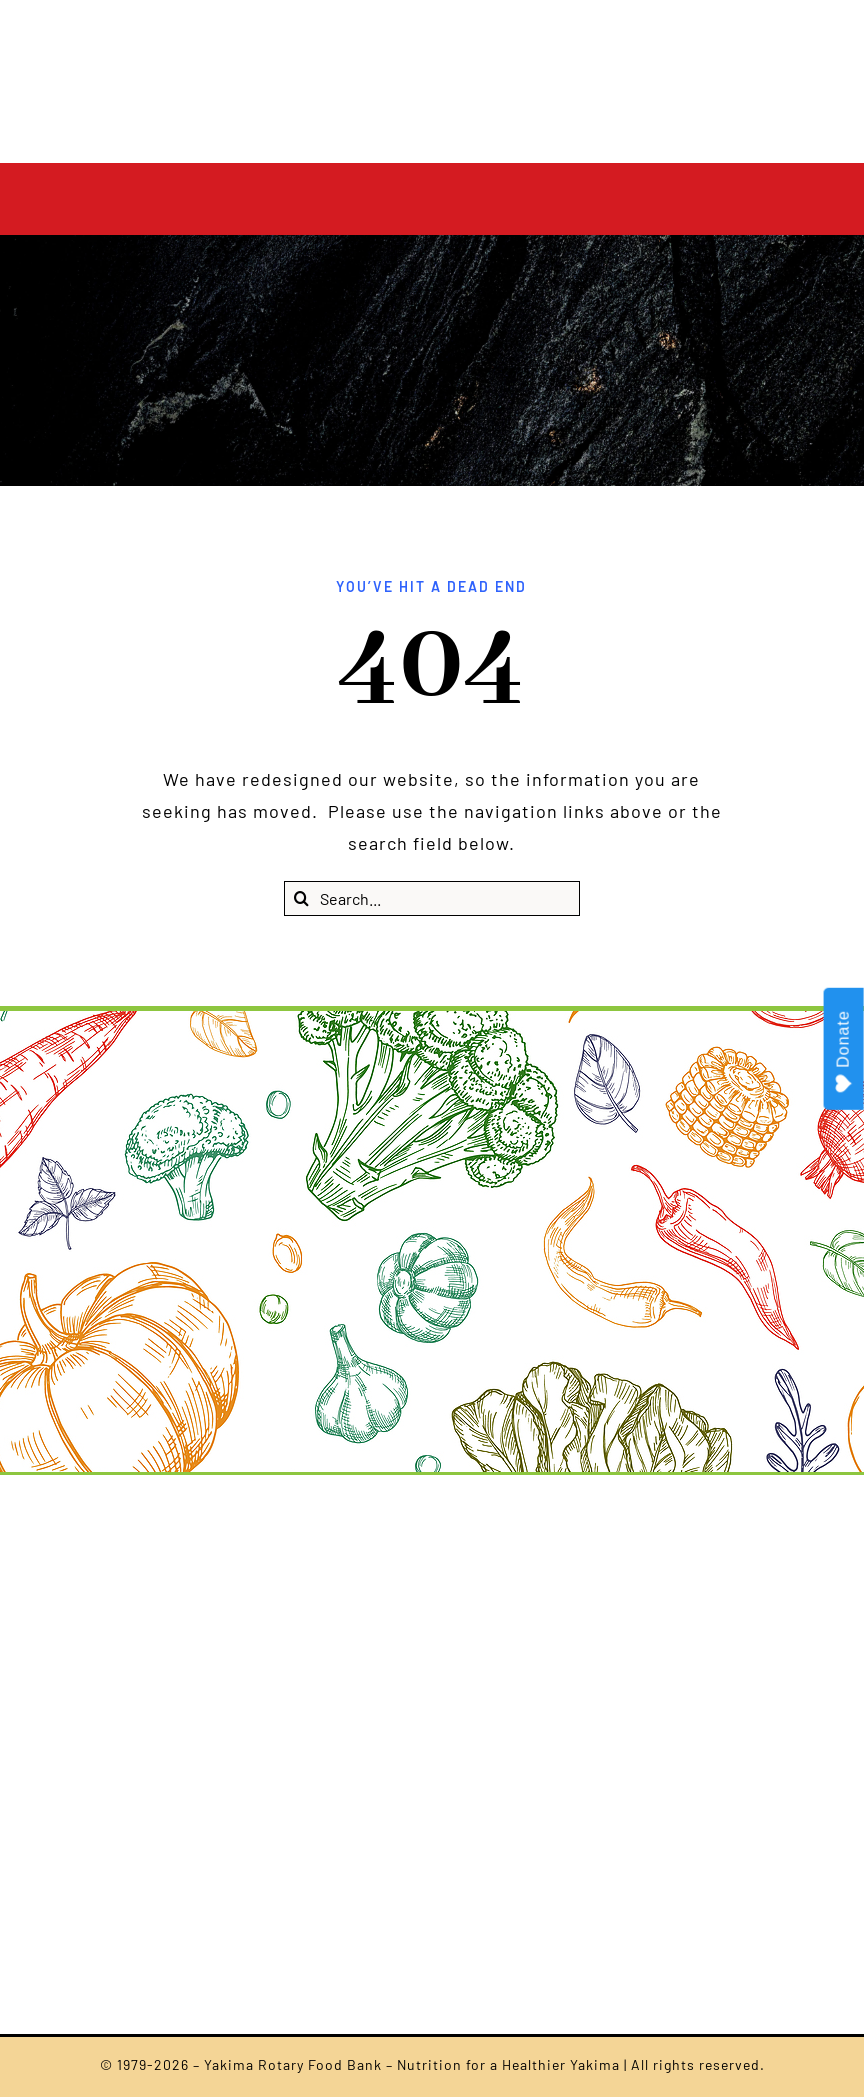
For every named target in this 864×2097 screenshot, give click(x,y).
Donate (844, 1051)
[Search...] (431, 898)
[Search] (301, 898)
